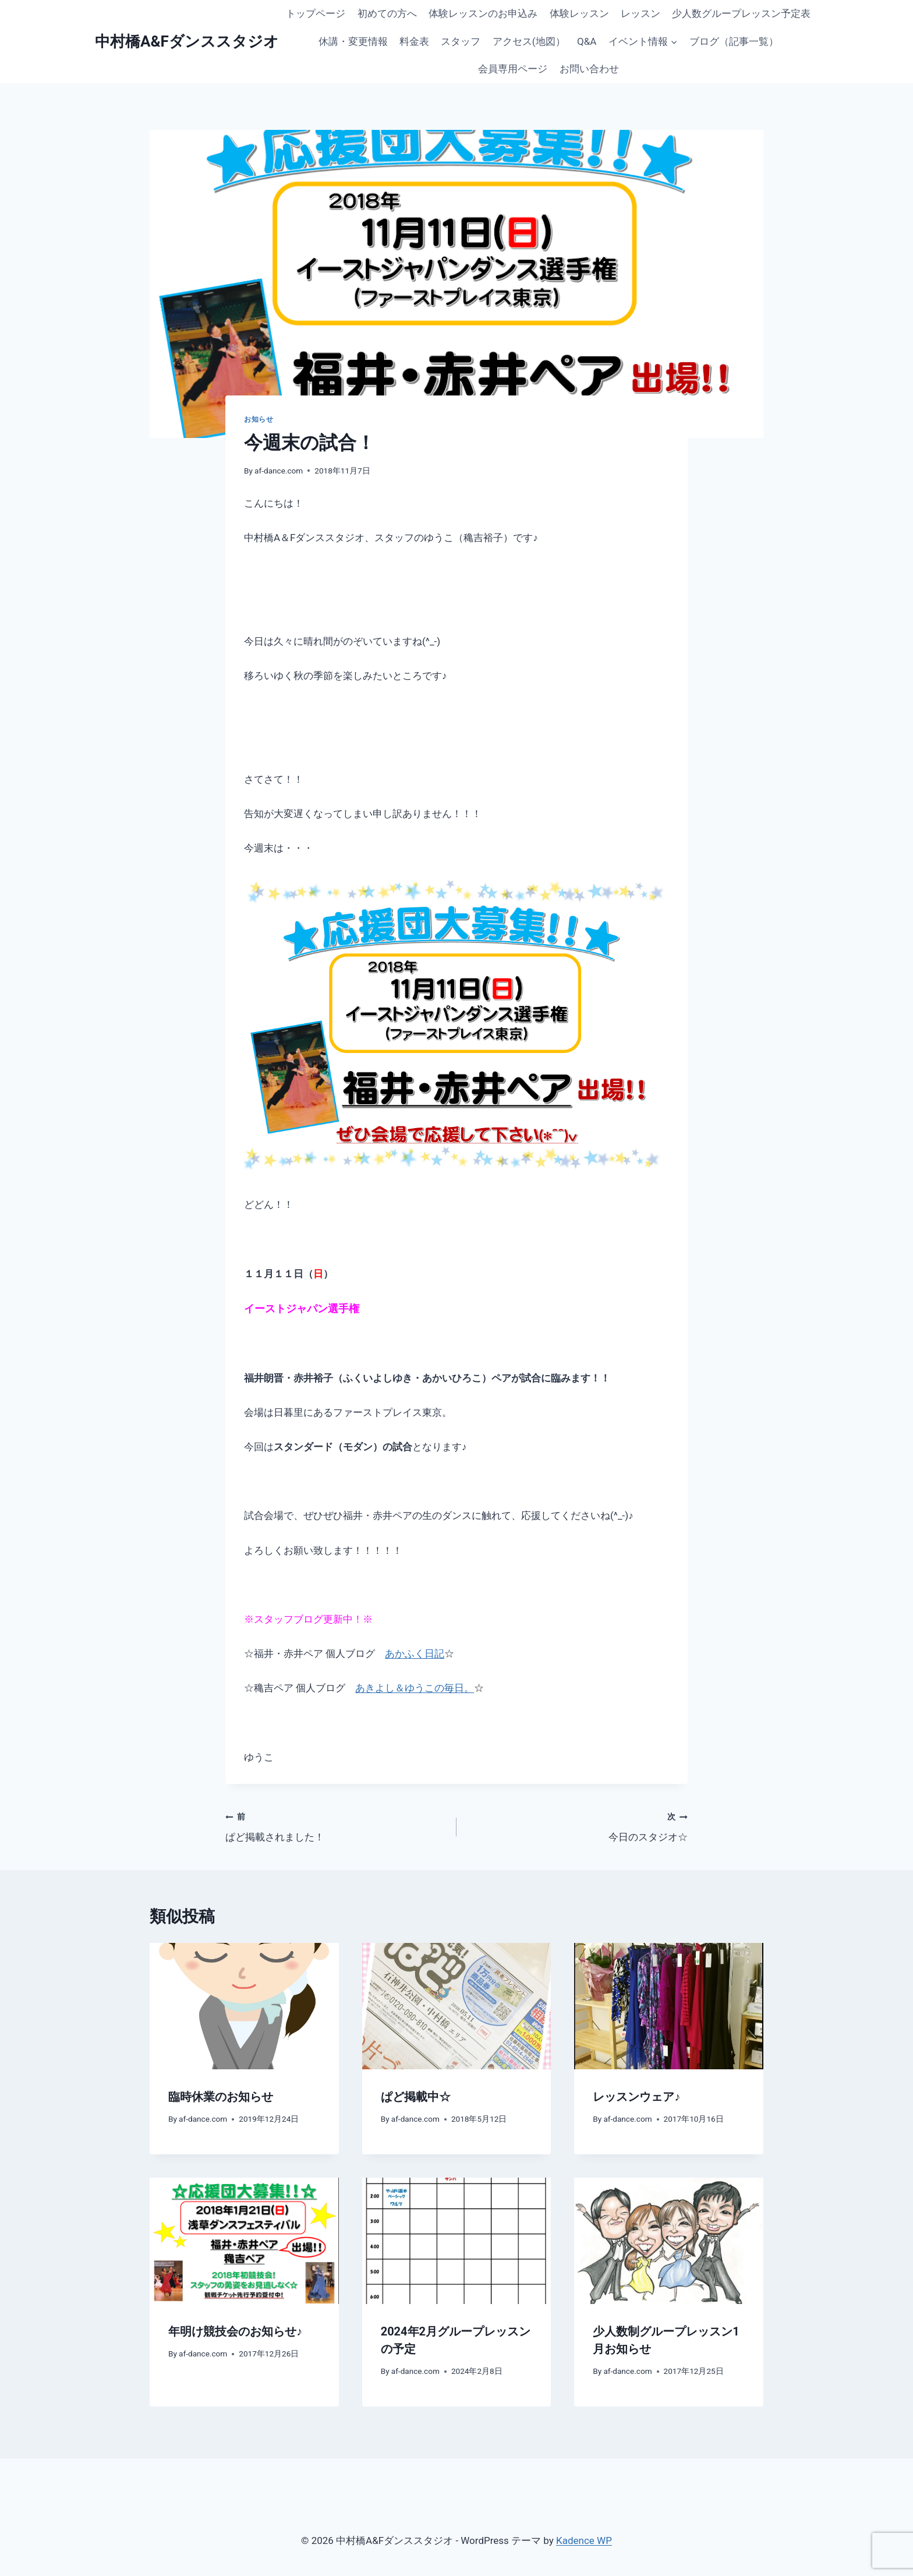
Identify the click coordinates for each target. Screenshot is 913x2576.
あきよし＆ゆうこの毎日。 (414, 1688)
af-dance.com (278, 470)
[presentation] (244, 2006)
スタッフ (460, 41)
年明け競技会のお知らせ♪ (235, 2331)
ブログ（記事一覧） (733, 41)
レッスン (640, 13)
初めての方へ (387, 13)
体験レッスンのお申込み (483, 13)
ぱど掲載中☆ (416, 2097)
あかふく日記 (414, 1653)
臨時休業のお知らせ (220, 2097)
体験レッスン (579, 13)
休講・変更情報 (353, 41)
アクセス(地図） (529, 41)
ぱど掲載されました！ (336, 1825)
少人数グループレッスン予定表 (741, 13)
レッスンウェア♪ (636, 2097)
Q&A (586, 41)
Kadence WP (584, 2540)
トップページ (315, 13)
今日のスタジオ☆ (577, 1825)
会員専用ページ (512, 69)
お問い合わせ (589, 69)
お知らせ (258, 419)
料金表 (414, 41)
